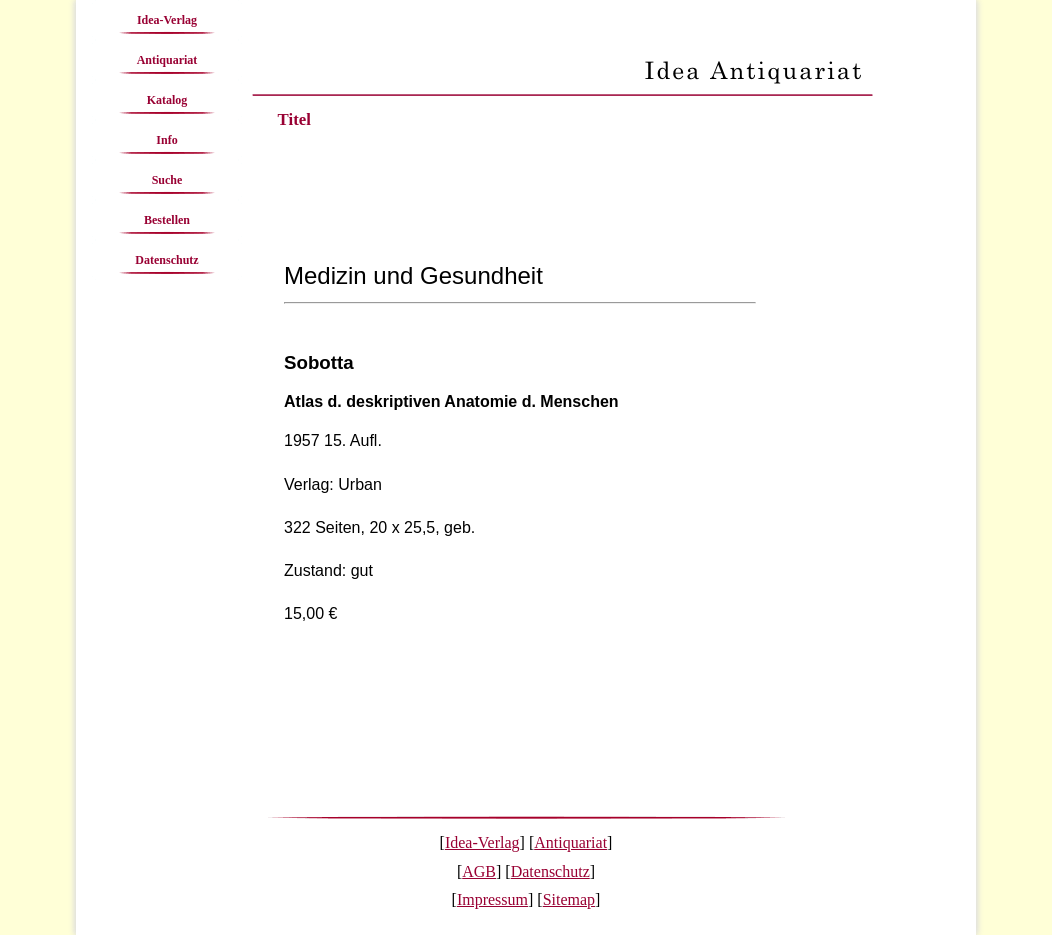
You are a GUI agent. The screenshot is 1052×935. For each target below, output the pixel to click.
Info (166, 140)
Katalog (167, 100)
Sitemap (569, 899)
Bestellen (167, 220)
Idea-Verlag (167, 20)
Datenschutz (166, 260)
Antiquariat (167, 60)
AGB (479, 871)
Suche (167, 180)
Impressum (492, 899)
